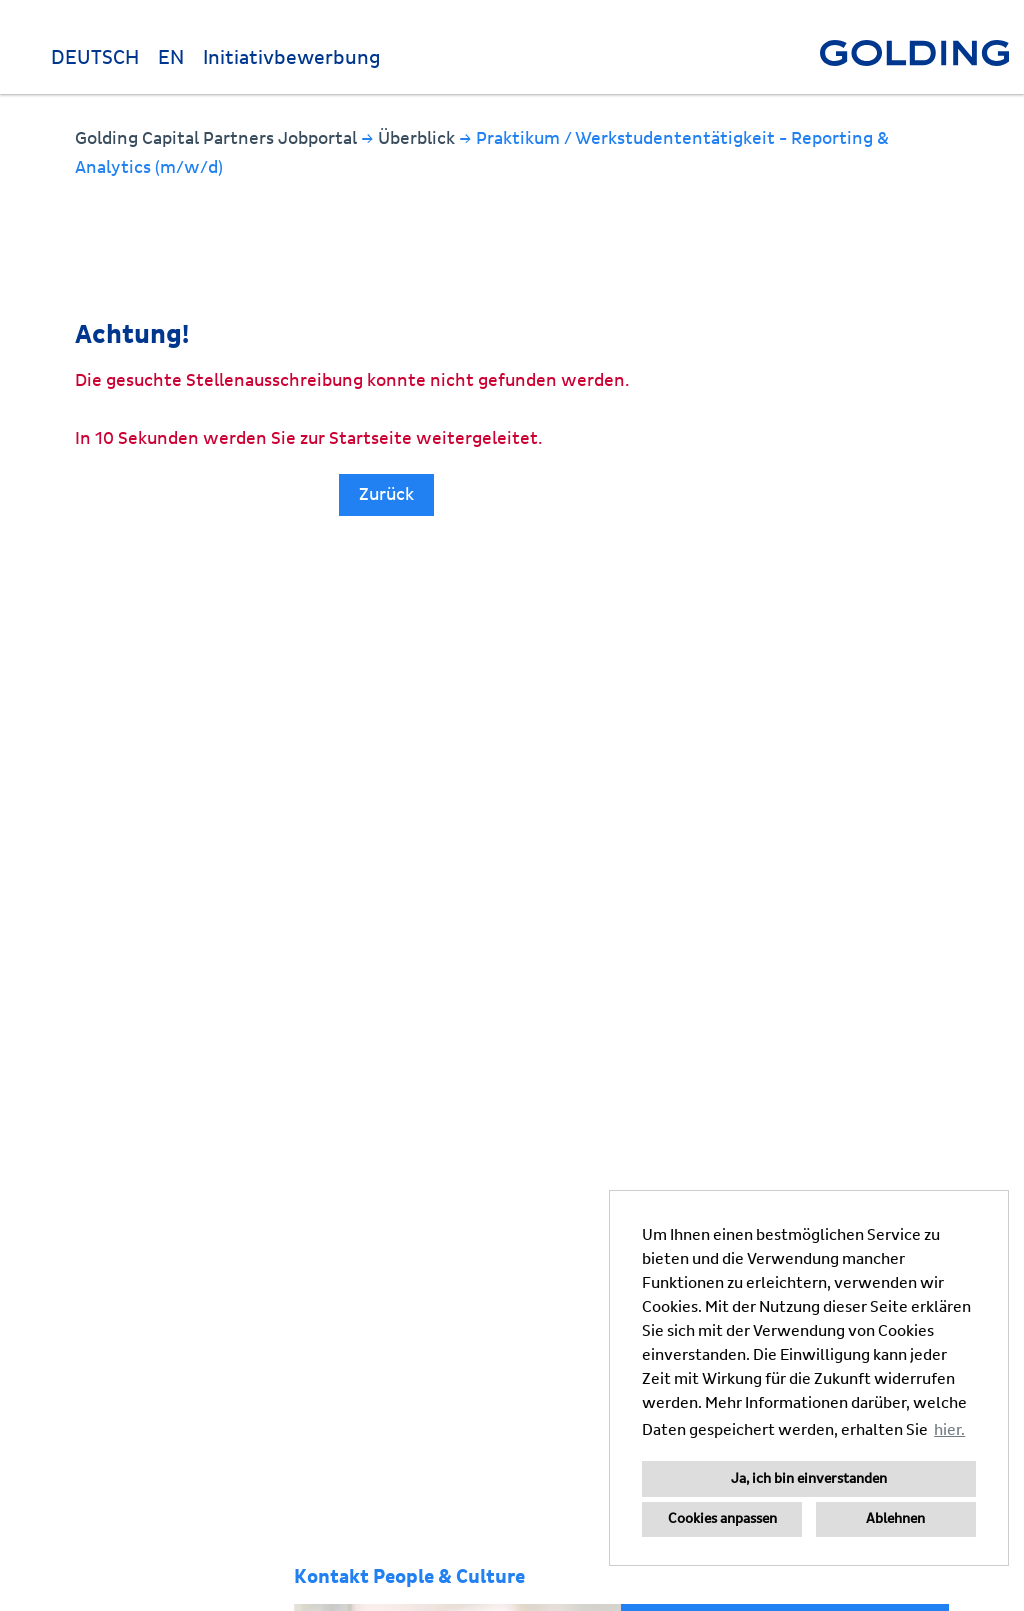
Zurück (386, 494)
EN (171, 58)
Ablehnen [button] (895, 1519)
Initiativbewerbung (292, 58)
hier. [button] (949, 1430)
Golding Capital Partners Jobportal (218, 138)
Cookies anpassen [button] (722, 1519)
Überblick (418, 138)
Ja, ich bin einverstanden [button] (809, 1479)
